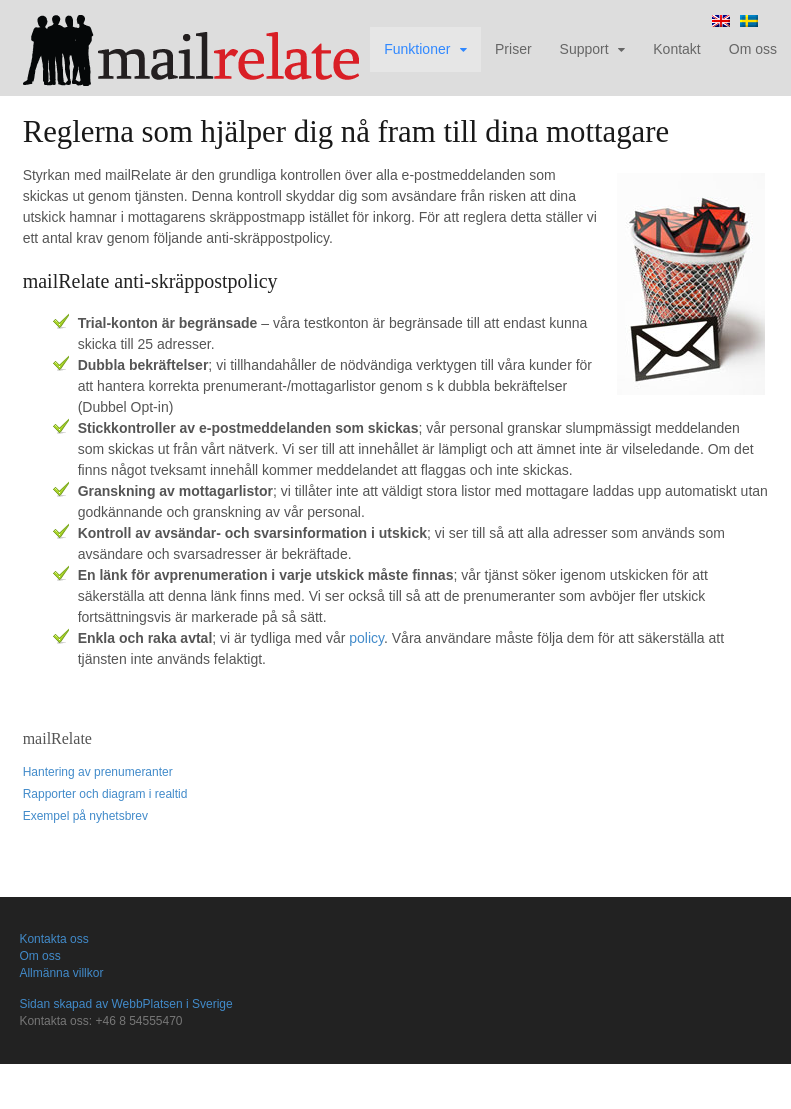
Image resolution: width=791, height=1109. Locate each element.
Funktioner (417, 49)
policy (366, 638)
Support (584, 49)
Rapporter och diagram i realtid (105, 794)
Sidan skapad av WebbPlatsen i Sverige (125, 1004)
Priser (513, 49)
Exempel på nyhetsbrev (85, 816)
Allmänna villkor (61, 973)
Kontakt (676, 49)
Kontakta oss (53, 939)
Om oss (753, 49)
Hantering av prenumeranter (98, 772)
